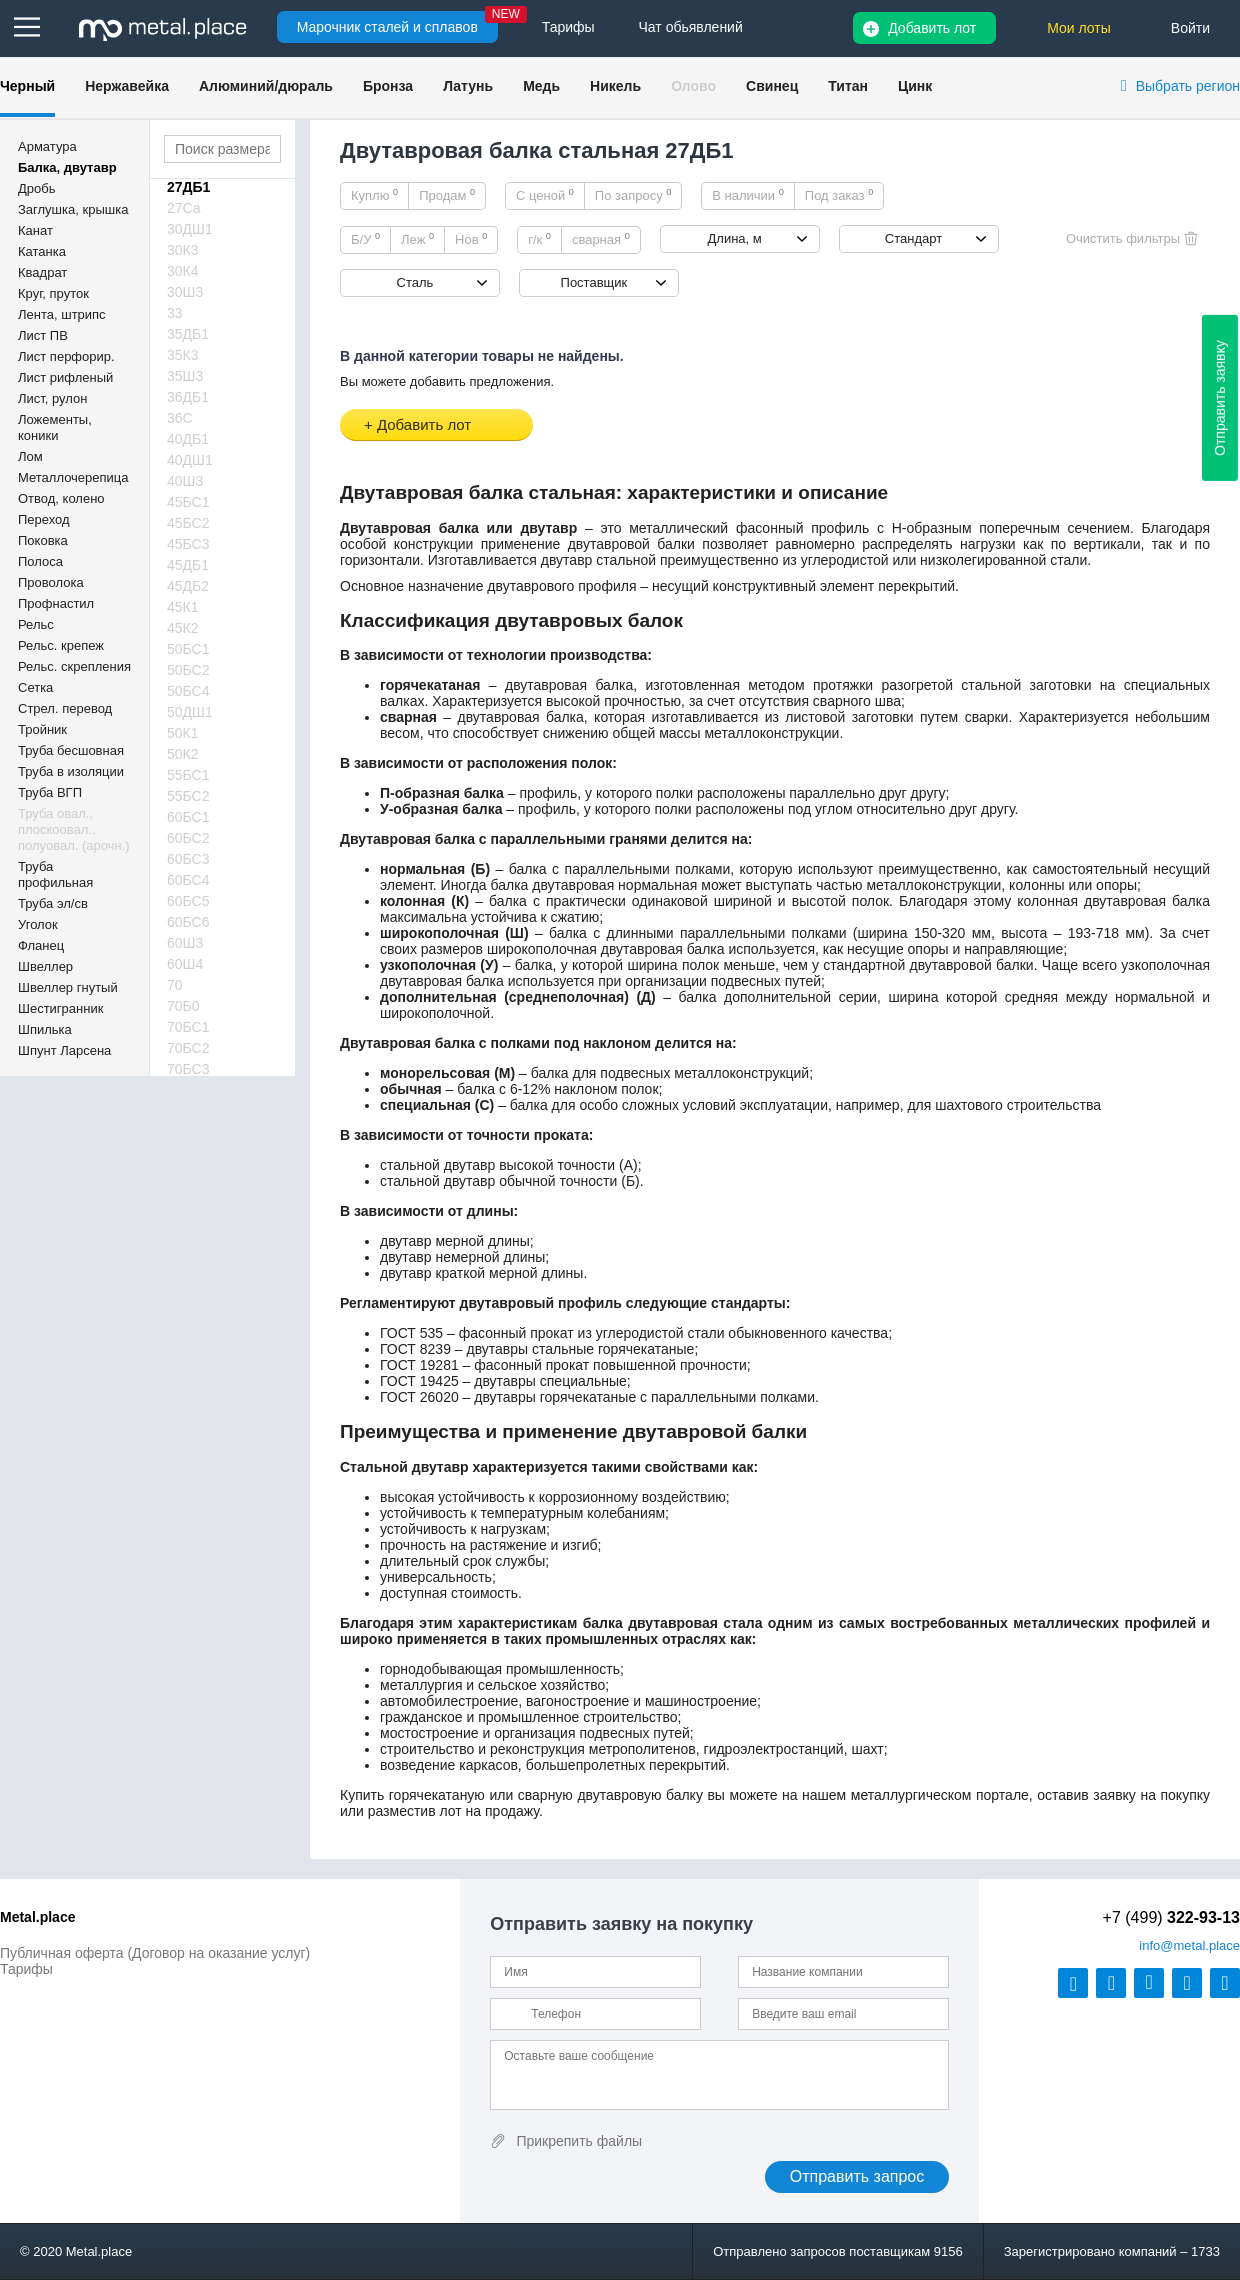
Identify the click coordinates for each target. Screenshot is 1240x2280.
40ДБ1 (188, 439)
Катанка (42, 251)
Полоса (40, 561)
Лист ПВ (43, 335)
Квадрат (42, 272)
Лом (30, 456)
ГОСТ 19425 (419, 1381)
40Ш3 (185, 481)
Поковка (43, 540)
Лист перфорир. (66, 356)
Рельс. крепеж (61, 645)
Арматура (47, 146)
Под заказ (839, 195)
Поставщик (594, 282)
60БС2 (188, 838)
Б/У (365, 239)
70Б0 (183, 1006)
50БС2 (188, 670)
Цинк (915, 86)
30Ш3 (185, 292)
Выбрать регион (1188, 86)
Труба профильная (55, 874)
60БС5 (188, 901)
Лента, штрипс (62, 314)
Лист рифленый (65, 377)
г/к (539, 239)
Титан (848, 86)
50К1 (183, 733)
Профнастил (56, 603)
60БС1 (188, 817)
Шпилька (45, 1029)
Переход (44, 519)
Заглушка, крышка (73, 209)
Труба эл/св (53, 903)
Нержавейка (127, 86)
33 (175, 313)
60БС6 (188, 922)
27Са (184, 208)
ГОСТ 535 (411, 1333)
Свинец (772, 86)
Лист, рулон (52, 398)
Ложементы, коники (55, 427)
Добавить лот (932, 28)
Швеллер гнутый (68, 987)
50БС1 (188, 649)
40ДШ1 (190, 460)
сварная (601, 239)
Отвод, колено (61, 498)
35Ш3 (185, 376)
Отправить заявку (1220, 398)
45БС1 (188, 502)
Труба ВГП (50, 792)
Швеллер (45, 966)
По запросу (633, 195)
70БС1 (188, 1027)
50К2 (183, 754)
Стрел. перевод (65, 708)
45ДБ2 (188, 586)
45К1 (183, 607)
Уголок (38, 924)
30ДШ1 (190, 229)
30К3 (183, 250)
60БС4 (188, 880)
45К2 (183, 628)
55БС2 (188, 796)
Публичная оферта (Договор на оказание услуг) (155, 1953)
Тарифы (26, 1969)
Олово (693, 86)
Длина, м (735, 238)
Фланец (41, 945)
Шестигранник (60, 1008)
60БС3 (188, 859)
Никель (615, 86)
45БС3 (188, 544)
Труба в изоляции (71, 771)
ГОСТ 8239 (415, 1349)
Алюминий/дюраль (266, 86)
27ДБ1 (188, 187)
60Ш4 (185, 964)
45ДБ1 (188, 565)
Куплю (374, 195)
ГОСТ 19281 (419, 1365)
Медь (541, 86)
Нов (471, 239)
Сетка (35, 687)
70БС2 (188, 1048)
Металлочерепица (73, 477)
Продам (447, 195)
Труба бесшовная (71, 750)
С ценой (545, 195)
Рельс (36, 624)
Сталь (415, 282)
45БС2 (188, 523)
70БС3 (188, 1069)
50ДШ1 (190, 712)
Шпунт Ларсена (64, 1050)
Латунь (468, 86)
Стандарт (913, 238)
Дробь (36, 188)
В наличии (748, 195)
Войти (1190, 28)
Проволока (51, 582)
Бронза (388, 86)
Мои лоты (1079, 28)
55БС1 (188, 775)
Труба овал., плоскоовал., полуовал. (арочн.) (74, 829)
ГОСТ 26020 (419, 1397)
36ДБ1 (188, 397)
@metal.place (1189, 1945)
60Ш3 (185, 943)
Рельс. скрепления (74, 666)
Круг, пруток (53, 293)
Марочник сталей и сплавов (387, 27)
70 (175, 985)
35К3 (183, 355)
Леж (417, 239)
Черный (27, 86)
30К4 (183, 271)
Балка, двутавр (67, 167)
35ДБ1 (188, 334)
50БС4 (188, 691)
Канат (35, 230)
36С (180, 418)
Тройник (42, 729)
